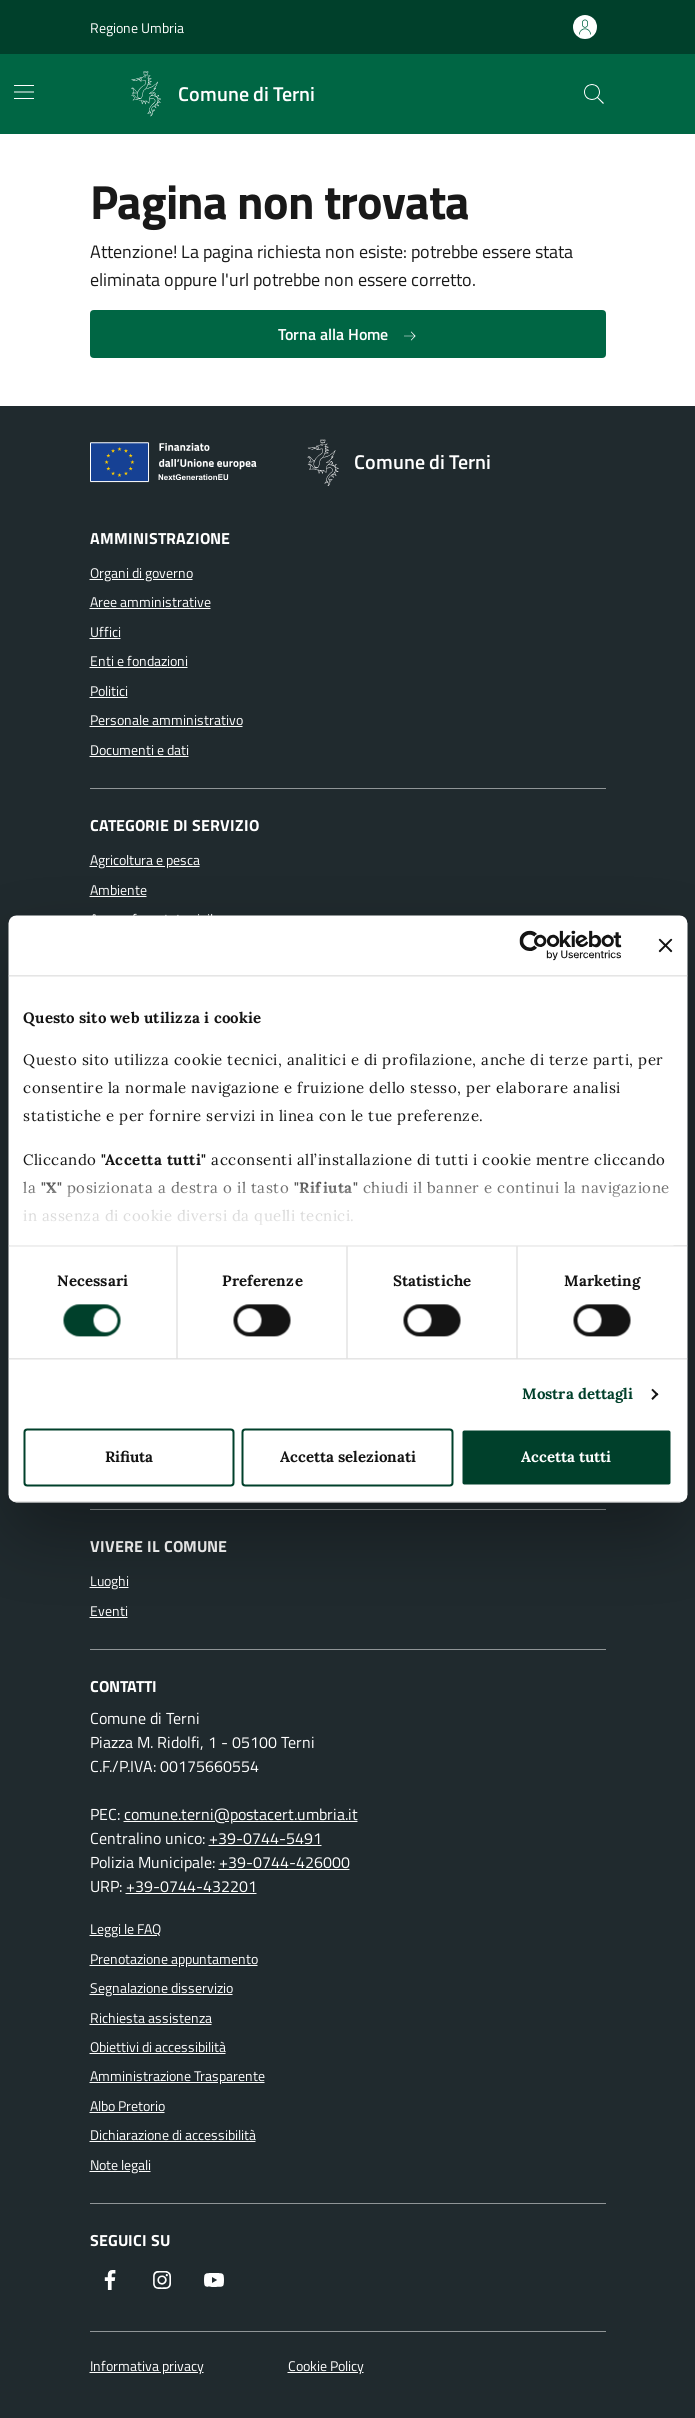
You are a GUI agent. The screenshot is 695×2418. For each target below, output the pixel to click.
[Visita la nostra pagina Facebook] (110, 2282)
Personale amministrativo (166, 720)
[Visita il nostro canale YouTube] (214, 2282)
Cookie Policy (326, 2366)
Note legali (120, 2165)
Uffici (105, 632)
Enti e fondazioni (139, 661)
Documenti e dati (139, 750)
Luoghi (109, 1581)
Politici (109, 691)
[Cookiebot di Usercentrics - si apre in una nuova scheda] (533, 945)
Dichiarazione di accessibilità (173, 2135)
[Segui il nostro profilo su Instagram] (162, 2282)
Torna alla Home (348, 334)
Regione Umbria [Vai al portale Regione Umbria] (137, 27)
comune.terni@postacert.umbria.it (241, 1814)
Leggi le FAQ (125, 1929)
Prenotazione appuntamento (174, 1959)
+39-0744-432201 (191, 1886)
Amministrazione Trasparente (177, 2076)
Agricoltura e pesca (145, 860)
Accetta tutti (566, 1457)
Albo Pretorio (127, 2106)
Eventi (109, 1611)
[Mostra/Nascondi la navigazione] (24, 92)
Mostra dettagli (578, 1393)
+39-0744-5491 (265, 1838)
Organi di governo (141, 573)
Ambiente (118, 890)
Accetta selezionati (348, 1457)
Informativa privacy (147, 2366)
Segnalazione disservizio (161, 1988)
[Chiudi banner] (665, 945)
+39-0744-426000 (284, 1862)
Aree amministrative (150, 602)
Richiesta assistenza (151, 2018)
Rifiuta (129, 1457)
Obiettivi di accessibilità (158, 2047)
